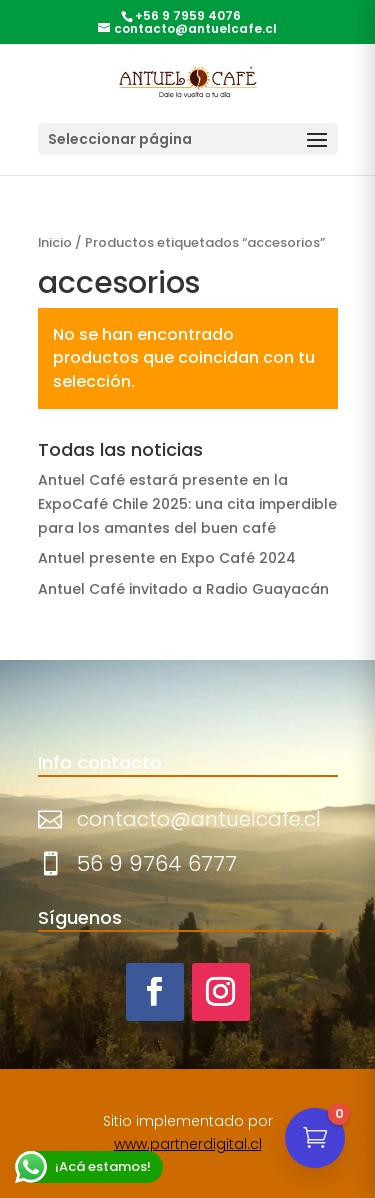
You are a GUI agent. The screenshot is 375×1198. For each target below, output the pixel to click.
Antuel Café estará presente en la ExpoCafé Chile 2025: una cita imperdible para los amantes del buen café (187, 504)
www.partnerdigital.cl (188, 1144)
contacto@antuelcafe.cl (199, 819)
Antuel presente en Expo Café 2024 (167, 558)
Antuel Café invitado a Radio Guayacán (183, 589)
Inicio (55, 242)
